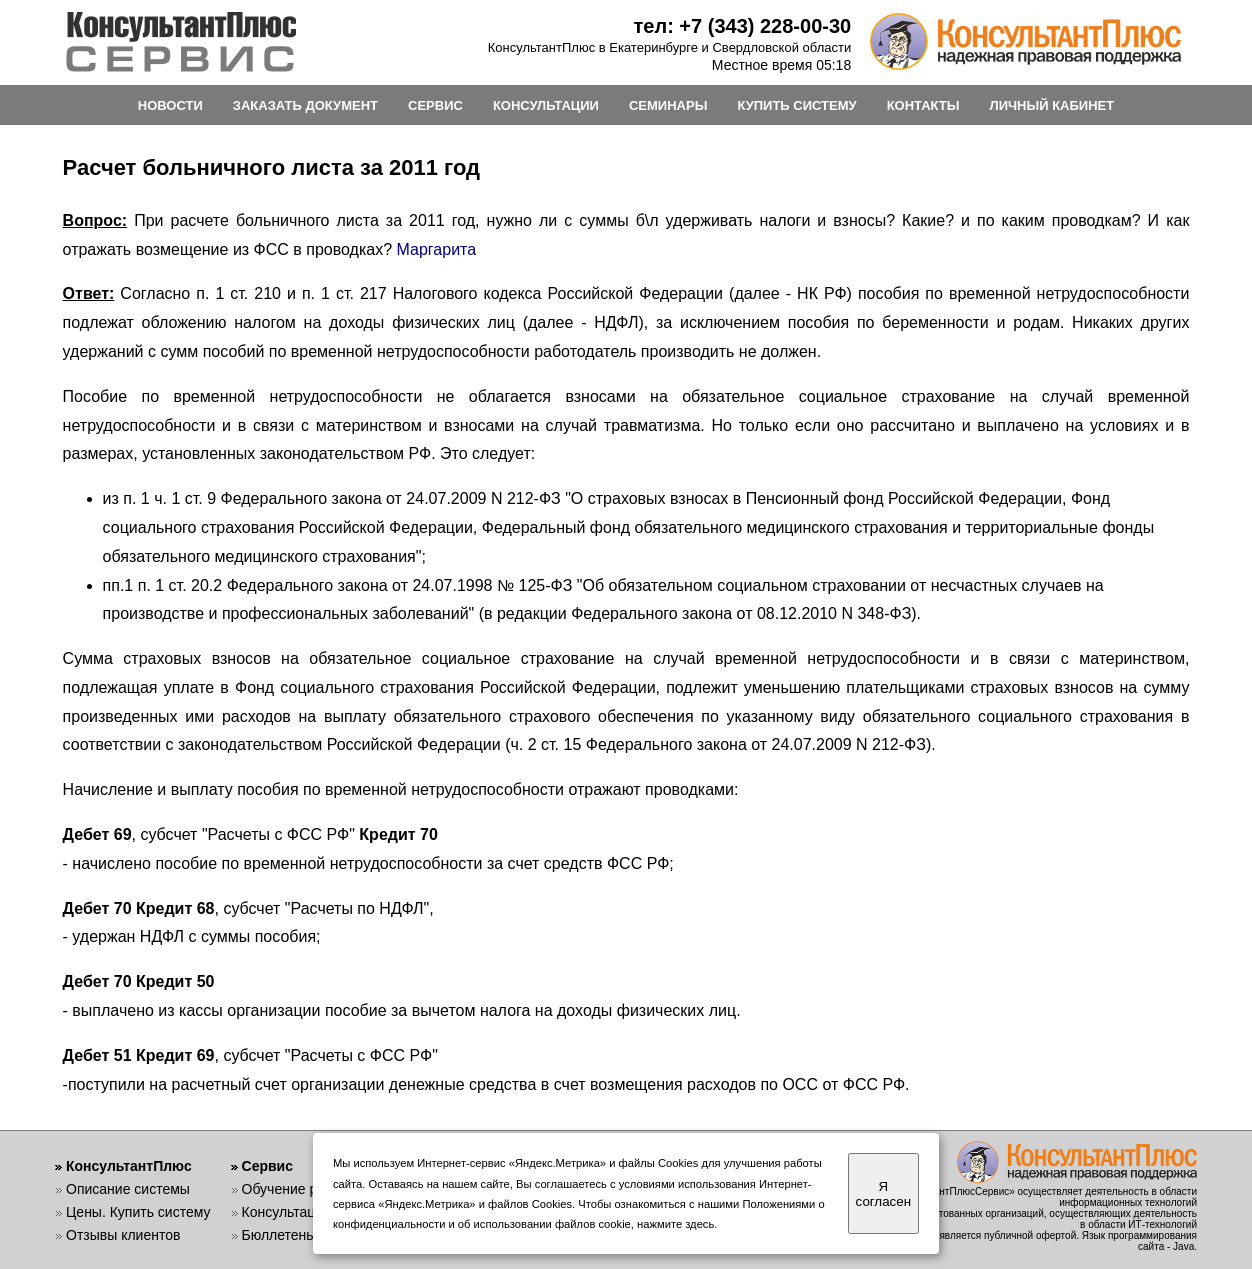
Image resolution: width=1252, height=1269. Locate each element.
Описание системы (128, 1189)
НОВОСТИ (170, 105)
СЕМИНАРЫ (668, 105)
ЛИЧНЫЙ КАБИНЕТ (1052, 105)
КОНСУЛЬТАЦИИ (546, 105)
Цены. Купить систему (138, 1212)
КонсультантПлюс (129, 1166)
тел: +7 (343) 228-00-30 (743, 26)
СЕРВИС (435, 105)
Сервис (267, 1166)
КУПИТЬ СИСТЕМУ (796, 105)
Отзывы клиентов (123, 1235)
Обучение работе (298, 1189)
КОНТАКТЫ (923, 105)
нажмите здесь (675, 1224)
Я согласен (883, 1194)
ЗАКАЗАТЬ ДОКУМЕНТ (305, 105)
